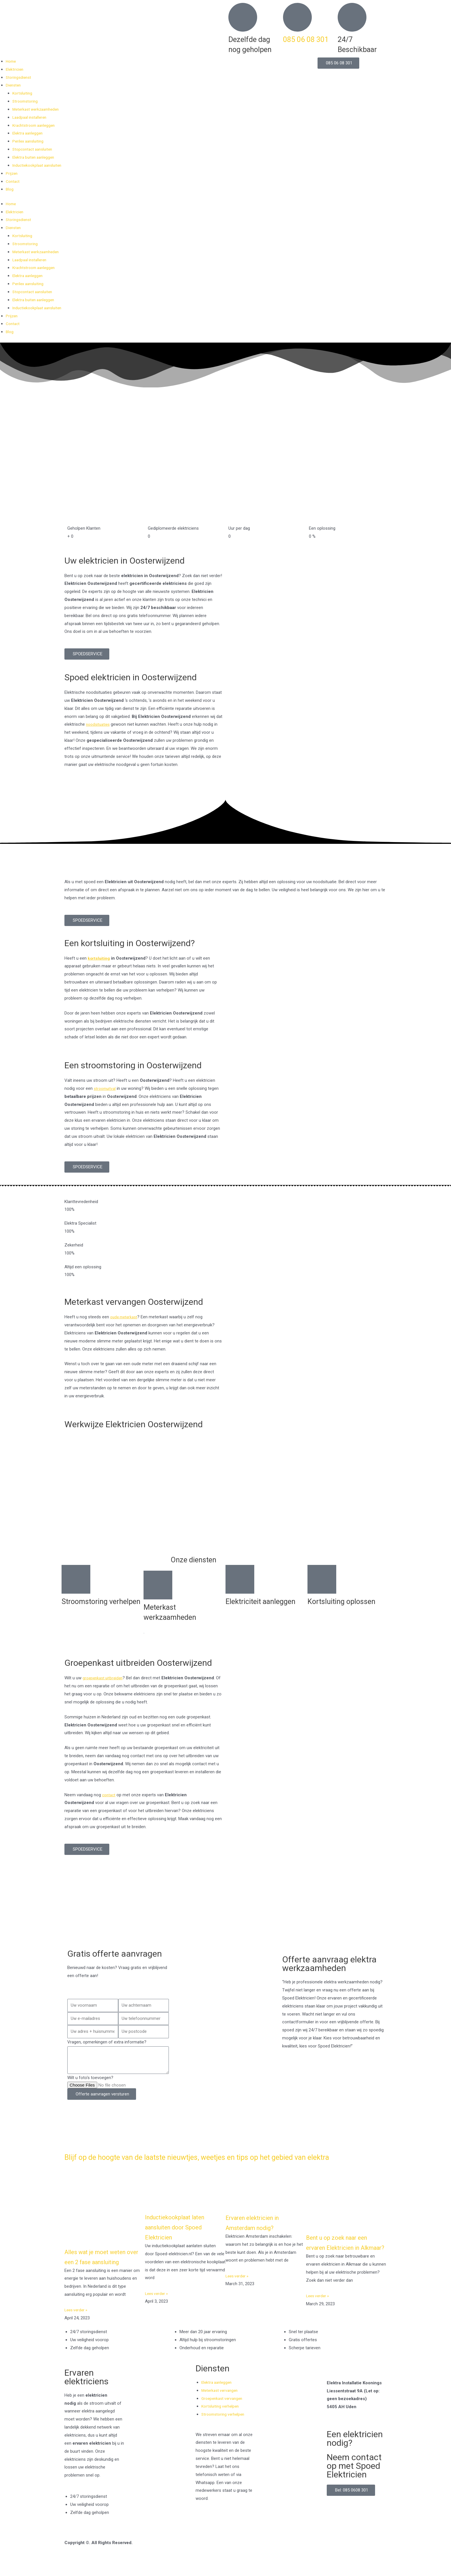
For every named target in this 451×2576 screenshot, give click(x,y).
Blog (10, 189)
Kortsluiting (23, 93)
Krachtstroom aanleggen (35, 125)
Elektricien (15, 69)
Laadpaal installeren (31, 117)
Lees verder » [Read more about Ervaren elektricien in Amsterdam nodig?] (238, 2284)
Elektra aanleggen (28, 133)
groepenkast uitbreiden (104, 1677)
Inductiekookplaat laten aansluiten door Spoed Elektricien (182, 2235)
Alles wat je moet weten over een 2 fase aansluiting (101, 2270)
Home (11, 61)
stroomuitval (106, 1088)
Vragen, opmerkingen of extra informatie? (106, 2042)
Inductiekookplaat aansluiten (39, 165)
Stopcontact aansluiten (34, 149)
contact (109, 1794)
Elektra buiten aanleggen (35, 157)
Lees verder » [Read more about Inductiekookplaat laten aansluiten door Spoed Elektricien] (157, 2302)
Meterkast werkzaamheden (38, 109)
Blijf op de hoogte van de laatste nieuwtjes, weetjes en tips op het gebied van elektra (211, 2161)
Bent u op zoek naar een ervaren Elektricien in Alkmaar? (344, 2256)
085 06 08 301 (305, 39)
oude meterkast (125, 1316)
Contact (13, 181)
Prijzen (12, 173)
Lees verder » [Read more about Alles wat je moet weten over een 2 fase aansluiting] (77, 2328)
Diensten (14, 85)
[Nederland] (225, 1916)
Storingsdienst (19, 77)
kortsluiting (99, 958)
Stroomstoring (26, 101)
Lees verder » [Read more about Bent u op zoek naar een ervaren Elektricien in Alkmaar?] (318, 2314)
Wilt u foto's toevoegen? (90, 2077)
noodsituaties (99, 724)
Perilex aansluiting (29, 141)
